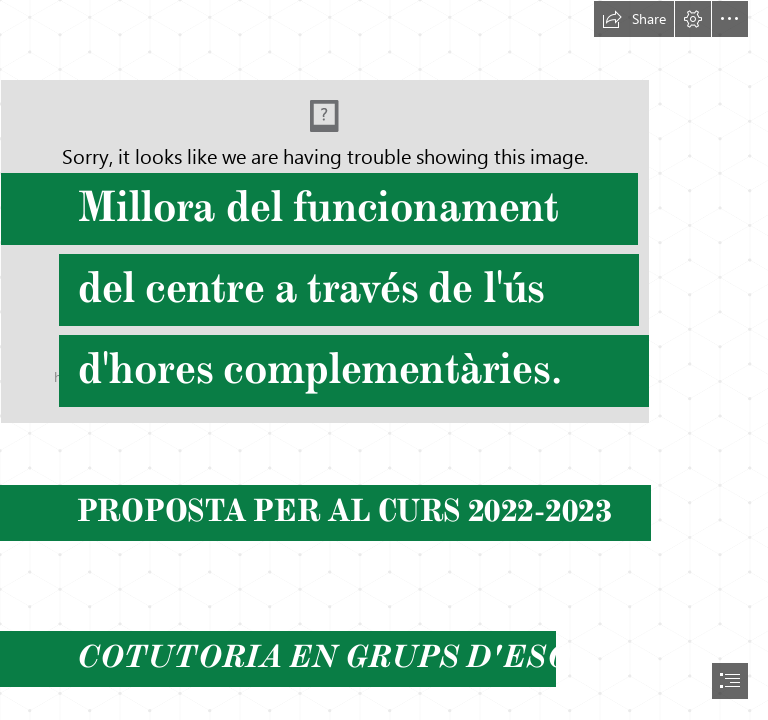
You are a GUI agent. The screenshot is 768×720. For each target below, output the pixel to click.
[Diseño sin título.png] (384, 212)
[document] (384, 360)
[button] (634, 19)
